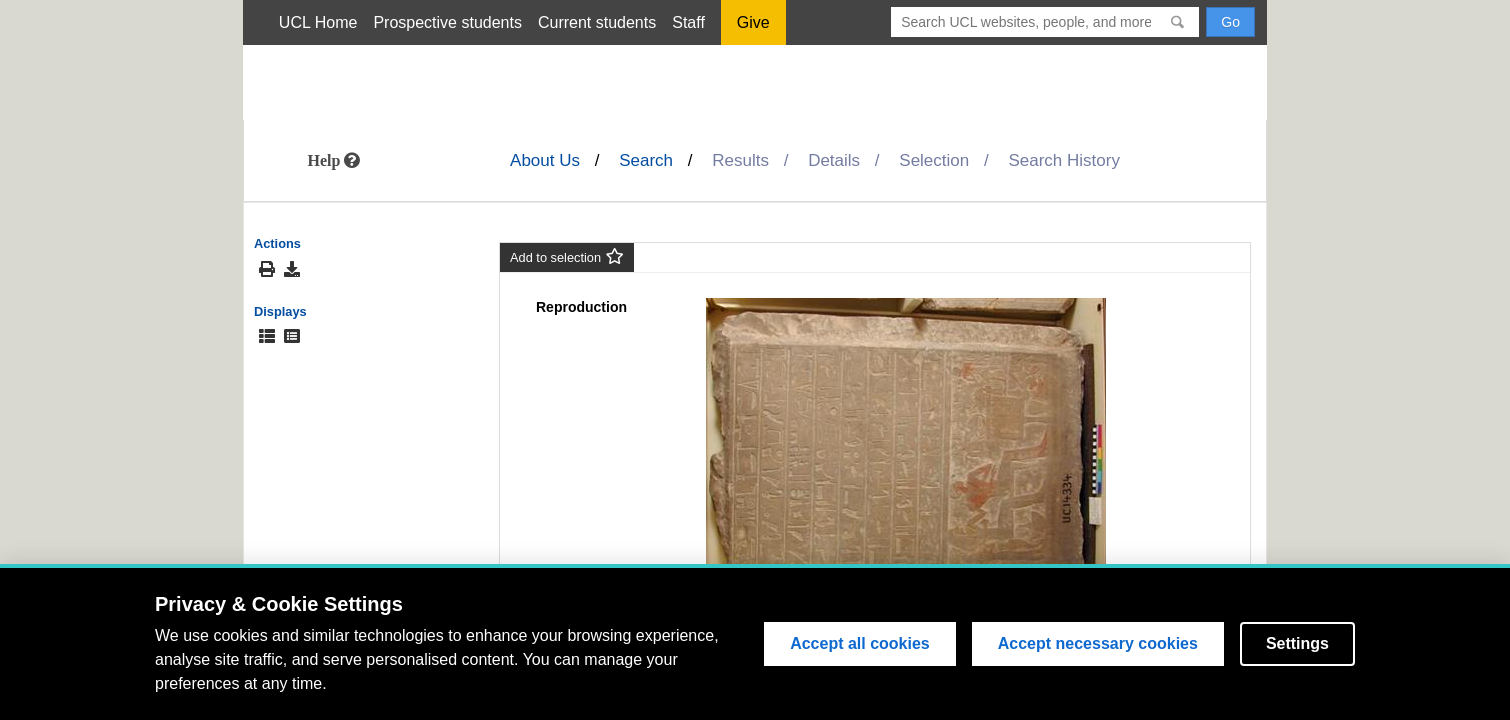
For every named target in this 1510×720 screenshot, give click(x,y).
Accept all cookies (860, 643)
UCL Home (318, 22)
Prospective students (447, 22)
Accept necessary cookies (1098, 643)
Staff (688, 22)
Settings (1297, 643)
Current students (597, 22)
